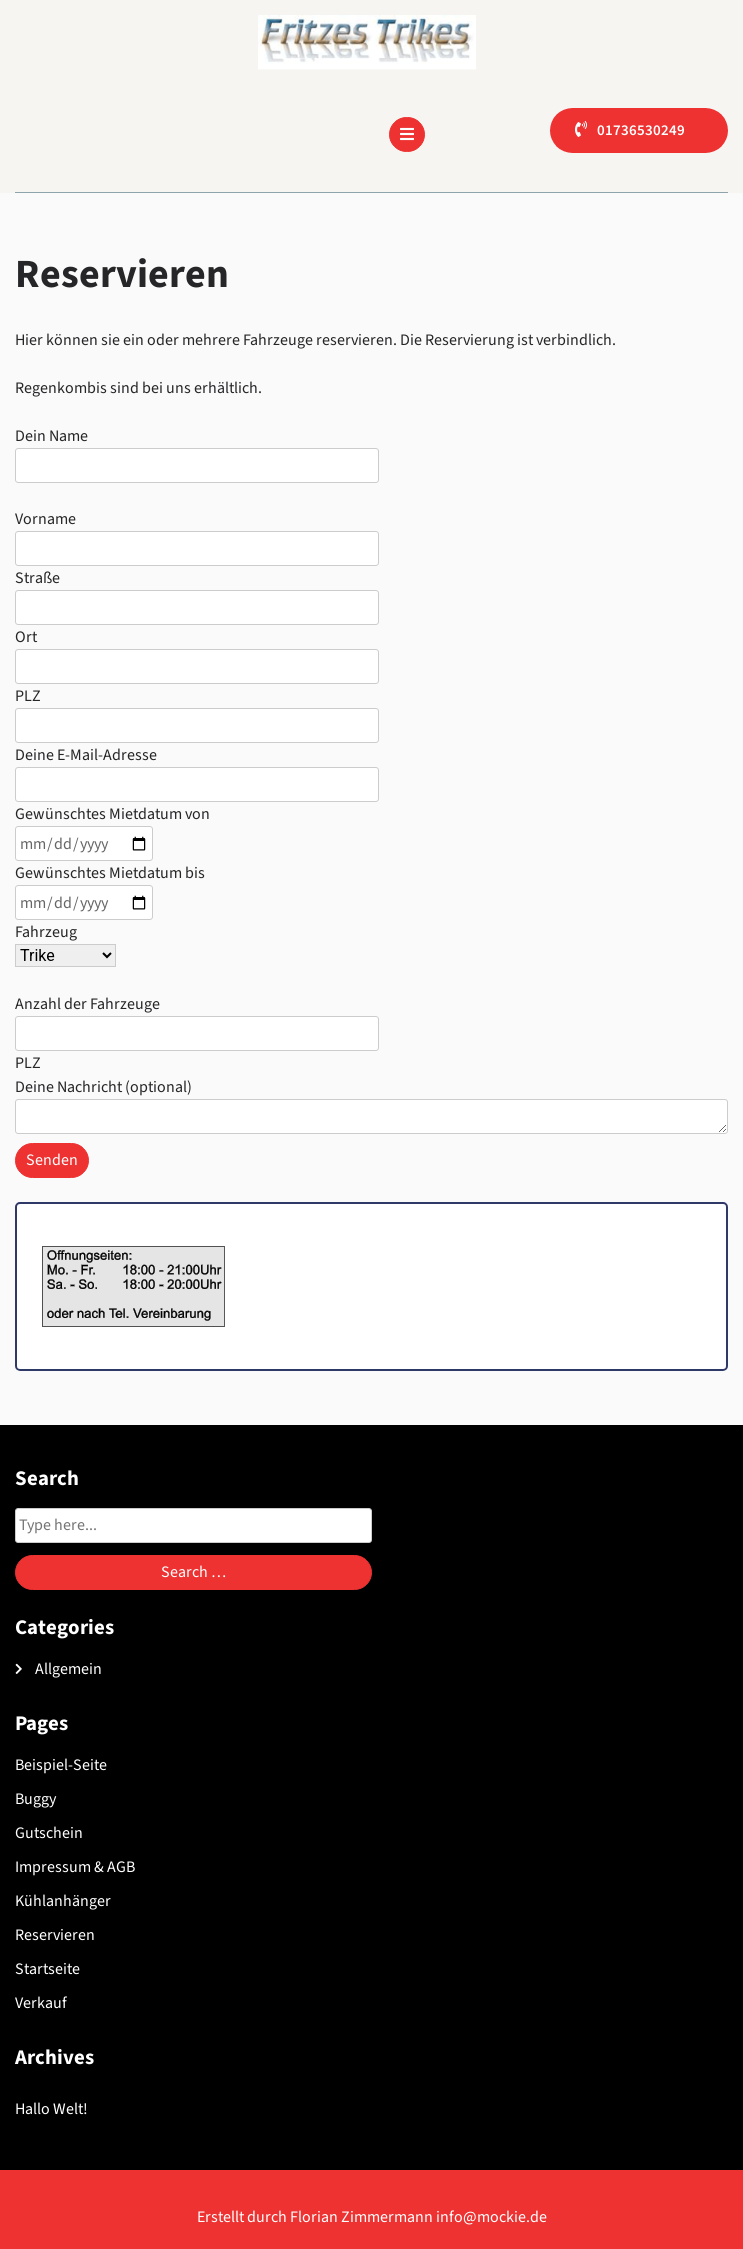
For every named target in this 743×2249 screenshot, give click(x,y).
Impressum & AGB (75, 1867)
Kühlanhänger (63, 1901)
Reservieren (55, 1935)
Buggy (35, 1799)
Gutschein (49, 1833)
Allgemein (68, 1669)
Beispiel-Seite (61, 1765)
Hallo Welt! (51, 2109)
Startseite (47, 1969)
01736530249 (641, 130)
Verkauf (41, 2003)
